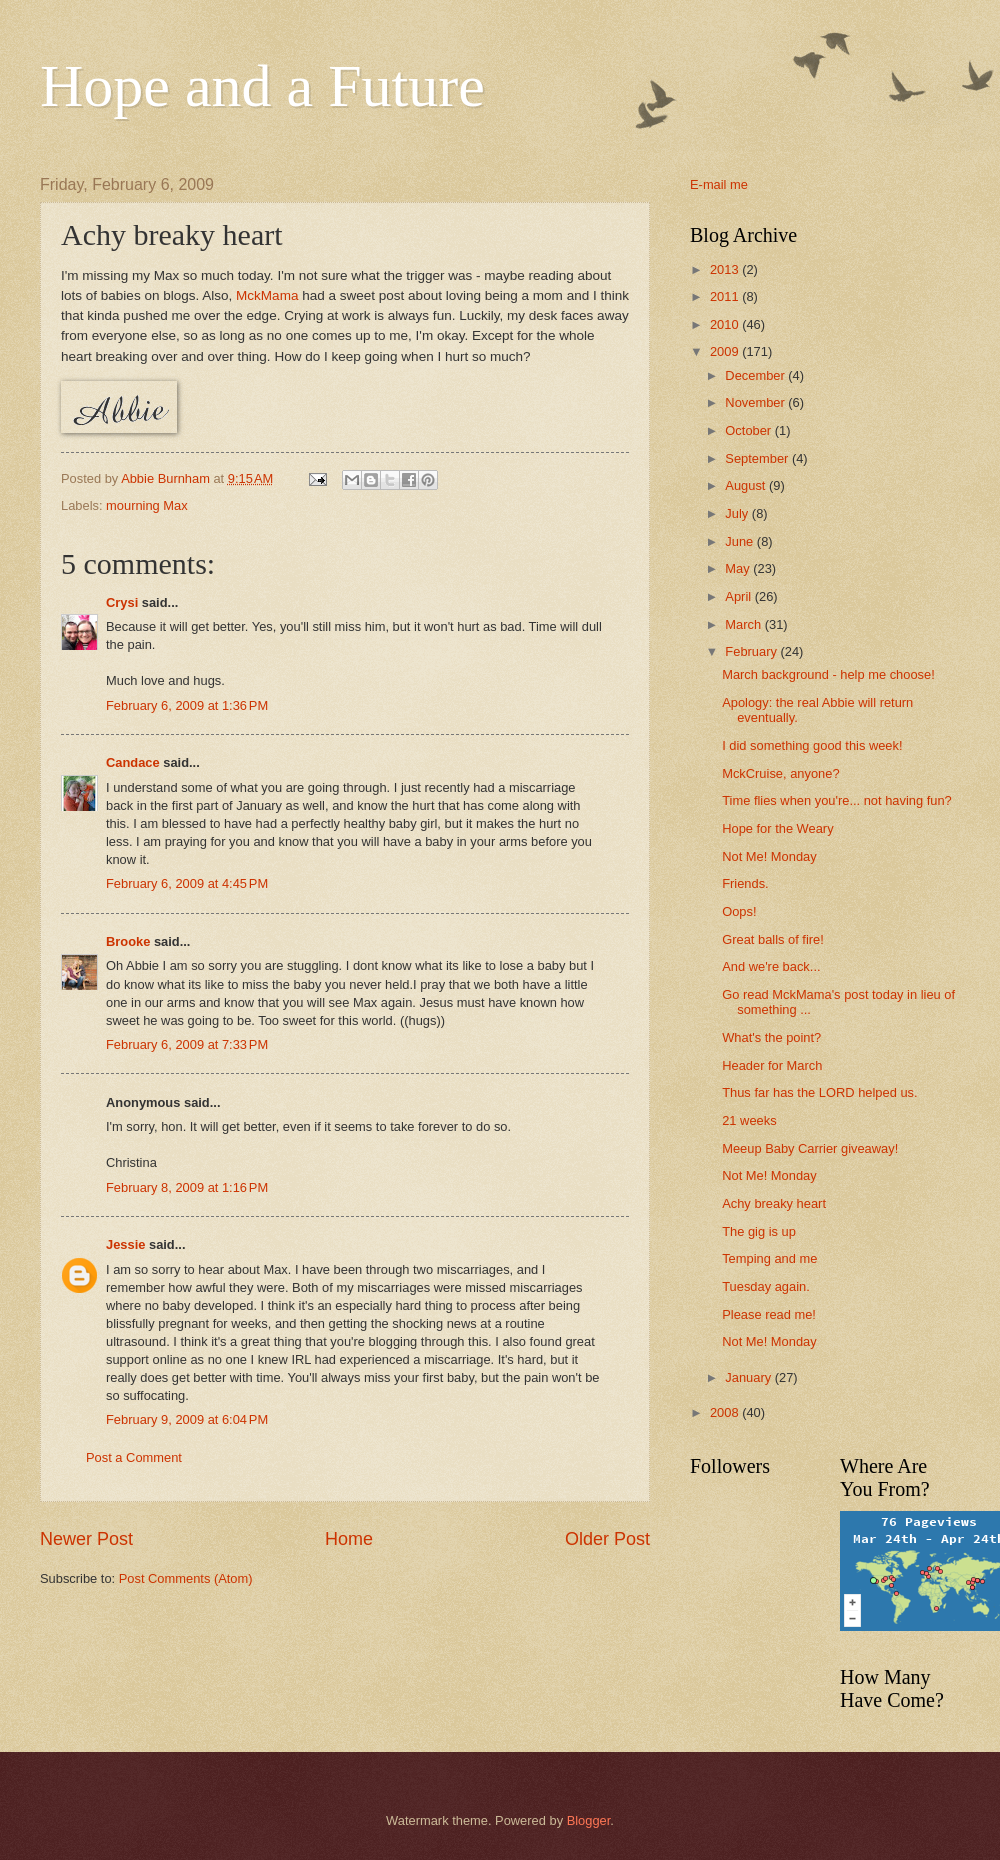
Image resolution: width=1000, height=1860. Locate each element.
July (738, 513)
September (758, 458)
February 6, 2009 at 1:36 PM (187, 705)
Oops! (739, 911)
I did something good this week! (812, 745)
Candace (133, 762)
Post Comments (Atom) (186, 1578)
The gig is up (759, 1231)
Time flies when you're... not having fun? (837, 800)
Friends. (745, 883)
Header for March (772, 1065)
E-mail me (719, 184)
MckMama (267, 295)
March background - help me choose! (828, 674)
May (739, 568)
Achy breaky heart (774, 1203)
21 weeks (749, 1120)
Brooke (128, 941)
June (741, 541)
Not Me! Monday (769, 856)
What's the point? (771, 1037)
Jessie (125, 1244)
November (756, 402)
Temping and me (769, 1258)
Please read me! (769, 1314)
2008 (726, 1412)
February (752, 651)
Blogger (589, 1820)
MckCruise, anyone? (780, 773)
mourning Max (147, 505)
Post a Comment (134, 1457)
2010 (726, 324)
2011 (726, 296)
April (739, 596)
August (747, 485)
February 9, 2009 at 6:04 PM (187, 1419)
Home (349, 1539)
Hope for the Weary (777, 828)
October (749, 430)
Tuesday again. (766, 1286)
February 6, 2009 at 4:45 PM (187, 883)
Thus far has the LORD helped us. (819, 1092)
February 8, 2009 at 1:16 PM (187, 1187)
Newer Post (86, 1539)
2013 (726, 269)
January (749, 1377)
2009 (726, 351)
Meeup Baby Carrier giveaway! (810, 1148)
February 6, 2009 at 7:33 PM (187, 1044)
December (756, 375)
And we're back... (771, 966)
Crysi (122, 602)
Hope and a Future (262, 86)
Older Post (607, 1539)
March (744, 624)
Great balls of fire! (773, 939)
